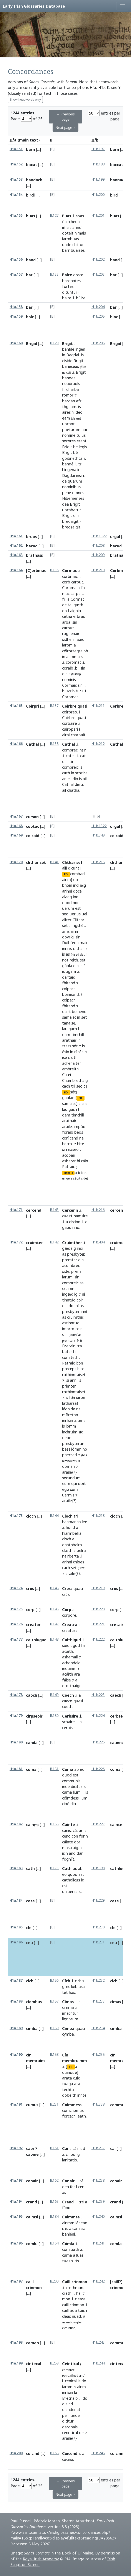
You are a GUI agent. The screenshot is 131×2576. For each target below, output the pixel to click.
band (31, 259)
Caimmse (71, 2216)
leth (83, 1173)
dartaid (68, 977)
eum (66, 1483)
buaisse (77, 250)
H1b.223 (98, 1695)
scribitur (73, 690)
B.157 (54, 2001)
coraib (67, 668)
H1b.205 (98, 316)
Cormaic (69, 685)
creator (33, 1624)
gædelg (69, 1248)
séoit (76, 1178)
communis (71, 1780)
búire (80, 297)
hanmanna (71, 1521)
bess (66, 1449)
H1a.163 (16, 555)
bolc (30, 316)
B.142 (54, 1242)
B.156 (54, 1980)
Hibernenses (73, 498)
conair (32, 2180)
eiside (67, 360)
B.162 (54, 2180)
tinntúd (69, 1300)
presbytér (71, 1311)
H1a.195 (16, 2216)
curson (32, 816)
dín (82, 587)
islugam (69, 971)
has (72, 1992)
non (76, 902)
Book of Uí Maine (77, 2553)
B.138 (54, 743)
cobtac (32, 826)
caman (32, 2342)
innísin (67, 1420)
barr (66, 250)
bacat (31, 164)
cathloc (117, 1868)
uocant (68, 423)
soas (80, 215)
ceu (29, 1942)
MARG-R (68, 1173)
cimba (32, 2028)
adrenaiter (71, 1063)
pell (65, 2415)
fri (64, 599)
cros (30, 1588)
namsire (81, 1215)
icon (79, 1363)
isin (74, 622)
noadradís (71, 383)
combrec (70, 750)
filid (65, 389)
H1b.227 (98, 1824)
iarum (67, 1277)
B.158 (54, 2054)
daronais (70, 2426)
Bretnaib (70, 2398)
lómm (71, 1426)
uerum (68, 908)
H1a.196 (16, 2243)
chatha (73, 790)
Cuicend (69, 2453)
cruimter (34, 1242)
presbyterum (74, 1443)
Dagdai (72, 354)
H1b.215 (98, 862)
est (78, 908)
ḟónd (66, 2207)
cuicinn (116, 2453)
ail (85, 778)
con (75, 1836)
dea (65, 504)
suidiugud (71, 1645)
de (64, 481)
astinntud (71, 1322)
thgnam (69, 406)
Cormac (69, 570)
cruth (73, 1057)
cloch (31, 1516)
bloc (114, 316)
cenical (71, 2380)
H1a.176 (16, 1624)
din (76, 515)
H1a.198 (16, 2342)
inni (65, 948)
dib (73, 1803)
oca (77, 1842)
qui (74, 1483)
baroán (68, 400)
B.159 (54, 2028)
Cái (65, 2148)
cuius (81, 435)
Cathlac (69, 1868)
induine (68, 1668)
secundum (71, 1477)
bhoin (67, 885)
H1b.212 (98, 743)
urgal (115, 536)
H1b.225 (98, 1742)
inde (66, 1786)
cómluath (70, 2249)
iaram (67, 2386)
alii (64, 868)
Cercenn (70, 1210)
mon (66, 2298)
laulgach (69, 1028)
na (81, 1138)
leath (81, 2116)
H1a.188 (16, 2001)
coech (67, 1706)
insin (80, 475)
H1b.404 (98, 1242)
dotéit (67, 233)
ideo (79, 412)
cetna (67, 616)
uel (84, 913)
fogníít (68, 1859)
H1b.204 (98, 307)
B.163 (54, 2201)
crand (31, 2201)
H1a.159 (16, 316)
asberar (69, 1160)
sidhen (68, 639)
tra (79, 1345)
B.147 (54, 1624)
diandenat (71, 2409)
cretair (116, 1624)
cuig (76, 2078)
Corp (66, 1609)
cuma (31, 1769)
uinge (66, 1178)
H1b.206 (98, 343)
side (65, 1271)
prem (76, 1271)
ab (76, 1769)
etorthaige (71, 1685)
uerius (75, 913)
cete (30, 1900)
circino (74, 1221)
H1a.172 (16, 1242)
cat (83, 755)
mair (84, 942)
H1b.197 (98, 149)
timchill (77, 1034)
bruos (31, 536)
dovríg (68, 937)
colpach (69, 988)
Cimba (68, 2028)
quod (67, 902)
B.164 (54, 2243)
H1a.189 (16, 2028)
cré (81, 2201)
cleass (80, 2298)
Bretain (68, 1345)
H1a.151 (16, 149)
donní (74, 1305)
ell (69, 778)
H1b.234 (98, 2028)
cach (66, 1086)
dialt (66, 673)
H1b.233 (98, 2001)
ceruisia (69, 1727)
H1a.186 (16, 1942)
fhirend (68, 982)
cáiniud (79, 2148)
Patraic (68, 1166)
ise (64, 1057)
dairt (66, 1011)
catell (70, 755)
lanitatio (69, 2160)
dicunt (73, 868)
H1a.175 (16, 1609)
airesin (68, 412)
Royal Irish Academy (41, 2558)
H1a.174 (16, 1588)
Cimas (68, 2001)
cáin (84, 1160)
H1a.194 (16, 2201)
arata (67, 2078)
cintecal (33, 2363)
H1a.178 (16, 1695)
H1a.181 (16, 1769)
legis (83, 446)
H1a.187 (16, 1980)
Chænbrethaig (75, 1080)
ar (64, 931)
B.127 (54, 215)
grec (66, 1986)
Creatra (69, 1624)
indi (76, 896)
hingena (69, 469)
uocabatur (71, 509)
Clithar (78, 919)
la (75, 2392)
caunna (117, 1742)
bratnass (34, 555)
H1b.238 (98, 2180)
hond (70, 1527)
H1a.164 (16, 570)
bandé (67, 464)
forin (83, 1836)
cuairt (67, 1215)
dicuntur (69, 292)
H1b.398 (98, 1868)
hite (80, 1143)
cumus (32, 2104)
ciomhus (34, 2001)
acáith (67, 1651)
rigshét (79, 925)
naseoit (74, 1149)
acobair (68, 1155)
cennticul (70, 2432)
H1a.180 (16, 1742)
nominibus (71, 486)
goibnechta (72, 458)
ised (76, 954)
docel (78, 891)
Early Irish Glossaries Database (34, 6)
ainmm (68, 2222)
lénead (81, 2222)
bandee (69, 377)
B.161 (54, 2148)
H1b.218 (98, 1515)
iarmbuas (70, 238)
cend (74, 1138)
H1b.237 (98, 2148)
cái (82, 2180)
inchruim (69, 1432)
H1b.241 (98, 2243)
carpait (77, 593)
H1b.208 (98, 545)
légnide (68, 1408)
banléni (68, 2234)
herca (67, 1143)
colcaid (32, 835)
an (64, 778)
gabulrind (70, 1227)
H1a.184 (16, 1900)
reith (74, 960)
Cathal (32, 744)
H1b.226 (98, 1769)
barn (30, 149)
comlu (32, 2243)
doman (68, 1466)
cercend (33, 1210)
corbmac (70, 576)
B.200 (54, 2281)
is (82, 354)
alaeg (67, 896)
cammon (118, 2342)
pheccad (69, 1454)
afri (79, 400)
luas (79, 2255)
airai (66, 734)
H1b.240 (98, 2216)
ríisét (78, 1051)
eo (82, 1769)
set (74, 1567)
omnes (78, 492)
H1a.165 (16, 705)
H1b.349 (98, 835)
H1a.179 (16, 1715)
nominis (69, 679)
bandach (34, 179)
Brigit (67, 343)
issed (80, 639)
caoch (31, 1695)
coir (80, 1300)
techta (68, 2089)
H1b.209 (98, 555)
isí (67, 1380)
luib (74, 1986)
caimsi (32, 2216)
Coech (68, 1695)
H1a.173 (16, 1515)
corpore (69, 1615)
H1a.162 (16, 545)
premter (69, 1259)
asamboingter (72, 2322)
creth (66, 2293)
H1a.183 (16, 1868)
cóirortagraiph (75, 650)
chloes (78, 1562)
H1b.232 (98, 1980)
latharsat (70, 1403)
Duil (65, 942)
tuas (66, 2260)
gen (65, 2186)
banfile (68, 349)
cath (66, 772)
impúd (79, 1126)
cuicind (32, 2453)
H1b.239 (98, 2201)
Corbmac (70, 587)
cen (81, 2186)
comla (116, 2243)
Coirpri (32, 706)
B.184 (54, 2216)
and (72, 1853)
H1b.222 (98, 1639)
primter (69, 1386)
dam (66, 1034)
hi (78, 1160)
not (65, 960)
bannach (118, 179)
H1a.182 (16, 1824)
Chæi (66, 1074)
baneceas (70, 366)
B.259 (54, 2363)
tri (80, 464)
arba (75, 389)
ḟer (72, 2186)
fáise (66, 1680)
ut (84, 690)
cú (75, 1830)
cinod (70, 2154)
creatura (70, 1630)
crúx (66, 1594)
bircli (30, 195)
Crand (68, 2201)
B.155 (54, 1824)
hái (78, 2293)
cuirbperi (70, 729)
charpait (78, 734)
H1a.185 (16, 1927)
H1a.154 (16, 194)
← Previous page (65, 117)
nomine (68, 435)
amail (82, 1420)
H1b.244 (98, 2363)
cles (65, 2328)
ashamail (70, 1657)
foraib (67, 1132)
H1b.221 (98, 1624)
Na (79, 1340)
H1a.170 (16, 862)
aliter (66, 919)
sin (83, 656)
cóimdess (70, 1798)
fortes (67, 286)
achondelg (71, 1662)
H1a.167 (16, 816)
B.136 (54, 570)
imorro (68, 1328)
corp (30, 1609)
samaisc (69, 1017)
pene (66, 492)
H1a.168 (16, 826)
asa (82, 1986)
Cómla (68, 2243)
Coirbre (69, 706)
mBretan (70, 1414)
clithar (78, 948)
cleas (66, 2316)
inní (84, 1311)
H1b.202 (98, 259)
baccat (116, 164)
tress (66, 1045)
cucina (67, 2459)
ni (83, 1294)
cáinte (67, 1842)
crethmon (74, 2287)
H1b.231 (98, 1942)
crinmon (77, 2304)
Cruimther (72, 1242)
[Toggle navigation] (122, 6)
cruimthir (75, 1317)
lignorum (70, 2018)
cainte (116, 1824)
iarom (67, 645)
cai (113, 2148)
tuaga (67, 2083)
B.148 (54, 1639)
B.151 (54, 1769)
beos (78, 1132)
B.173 (54, 1868)
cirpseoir (34, 1716)
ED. (66, 874)
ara (77, 1674)
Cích (66, 1980)
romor (67, 395)
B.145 (54, 1588)
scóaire (68, 1721)
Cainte (68, 1824)
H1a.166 (16, 743)
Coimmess (71, 2104)
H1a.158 (16, 307)
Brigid (31, 343)
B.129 (54, 343)
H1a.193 (16, 2180)
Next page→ (65, 127)
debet (67, 1437)
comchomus (73, 2110)
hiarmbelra (71, 1533)
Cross (67, 1588)
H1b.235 (98, 2054)
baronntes (71, 280)
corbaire (69, 723)
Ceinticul (70, 2363)
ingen (80, 349)
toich (82, 2310)
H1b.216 (98, 1210)
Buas (66, 215)
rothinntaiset (74, 1374)
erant (81, 440)
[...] (38, 149)
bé (75, 452)
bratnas (117, 555)
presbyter (75, 1254)
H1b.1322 (99, 536)
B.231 (54, 2104)
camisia (78, 2228)
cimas (115, 2001)
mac (66, 593)
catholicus (71, 1880)
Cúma (67, 1769)
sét (65, 925)
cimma (68, 2007)
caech (115, 1695)
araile (67, 1126)
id (82, 1880)
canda (32, 1742)
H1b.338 (98, 2104)
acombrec (71, 1265)
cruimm (69, 1288)
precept (69, 1368)
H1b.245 (98, 2453)
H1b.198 (98, 164)
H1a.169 (16, 835)
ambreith (70, 1068)
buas (30, 215)
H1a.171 (16, 1210)
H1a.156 (16, 259)
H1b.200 (98, 194)
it (79, 1173)
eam (66, 418)
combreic (70, 767)
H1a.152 (16, 164)
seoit (80, 1086)
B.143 (54, 1210)
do (64, 610)
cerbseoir (119, 1716)
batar (67, 1351)
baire (66, 297)
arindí (77, 227)
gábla (67, 965)
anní (73, 1380)
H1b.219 (98, 1588)
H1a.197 (16, 2281)
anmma (73, 656)
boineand (70, 994)
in (63, 354)
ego (65, 1489)
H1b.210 (98, 570)
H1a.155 (16, 215)
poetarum (71, 429)
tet (65, 1992)
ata (77, 2083)
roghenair (71, 633)
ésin (65, 1051)
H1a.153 (16, 179)
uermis (68, 1495)
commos (118, 2104)
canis (66, 1830)
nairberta (70, 1556)
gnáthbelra (72, 1544)
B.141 (54, 862)
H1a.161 (16, 536)
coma (115, 1769)
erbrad (79, 616)
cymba (68, 2034)
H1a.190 (16, 2054)
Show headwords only (25, 99)
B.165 (54, 2453)
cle (29, 1927)
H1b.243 (98, 2342)
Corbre (116, 706)
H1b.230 (98, 1927)
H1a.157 (16, 274)
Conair (68, 2180)
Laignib (74, 610)
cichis (79, 1980)
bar (29, 274)
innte (81, 2095)
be (84, 367)
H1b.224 (98, 1715)
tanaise (68, 1023)
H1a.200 (16, 2453)
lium (77, 1792)
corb (66, 582)
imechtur (70, 2013)
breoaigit (70, 521)
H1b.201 (98, 215)
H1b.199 (98, 179)
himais (80, 233)
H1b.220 (98, 1609)
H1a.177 (16, 1639)
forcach (69, 2116)
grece (78, 274)
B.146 (54, 1609)
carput (77, 582)
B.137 (54, 705)
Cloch (67, 1516)
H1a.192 (16, 2148)
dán (80, 1853)
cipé (65, 1803)
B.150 (54, 1715)
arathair (69, 1040)
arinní (67, 891)
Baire (67, 274)
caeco (67, 1700)
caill (65, 2304)
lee (84, 1521)
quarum (75, 481)
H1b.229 (98, 1900)
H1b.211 (98, 705)
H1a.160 (16, 343)
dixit (82, 1483)
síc (80, 1432)
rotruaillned (70, 2375)
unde (66, 244)
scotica (81, 772)
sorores (69, 440)
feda (74, 942)
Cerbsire (70, 1716)
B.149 (54, 1695)
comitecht (71, 1357)
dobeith (69, 2095)
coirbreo (69, 712)
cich (29, 1980)
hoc (84, 429)
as (68, 954)
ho (85, 1449)
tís (77, 2260)
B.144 (54, 1515)
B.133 (54, 274)
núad (76, 2316)
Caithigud (71, 1639)
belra (81, 1550)
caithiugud (36, 1639)
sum (74, 1489)
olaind (67, 2403)
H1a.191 (16, 2104)
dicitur (78, 244)
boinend (79, 1011)
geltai (67, 604)
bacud (32, 545)
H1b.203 (98, 274)
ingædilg (70, 1294)
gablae (68, 1097)
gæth (78, 604)
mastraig (70, 1847)
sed (65, 913)
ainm (75, 931)
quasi (82, 706)
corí (65, 1138)
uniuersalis (71, 1891)
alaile (83, 1103)
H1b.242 (98, 2281)
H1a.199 (16, 2363)
